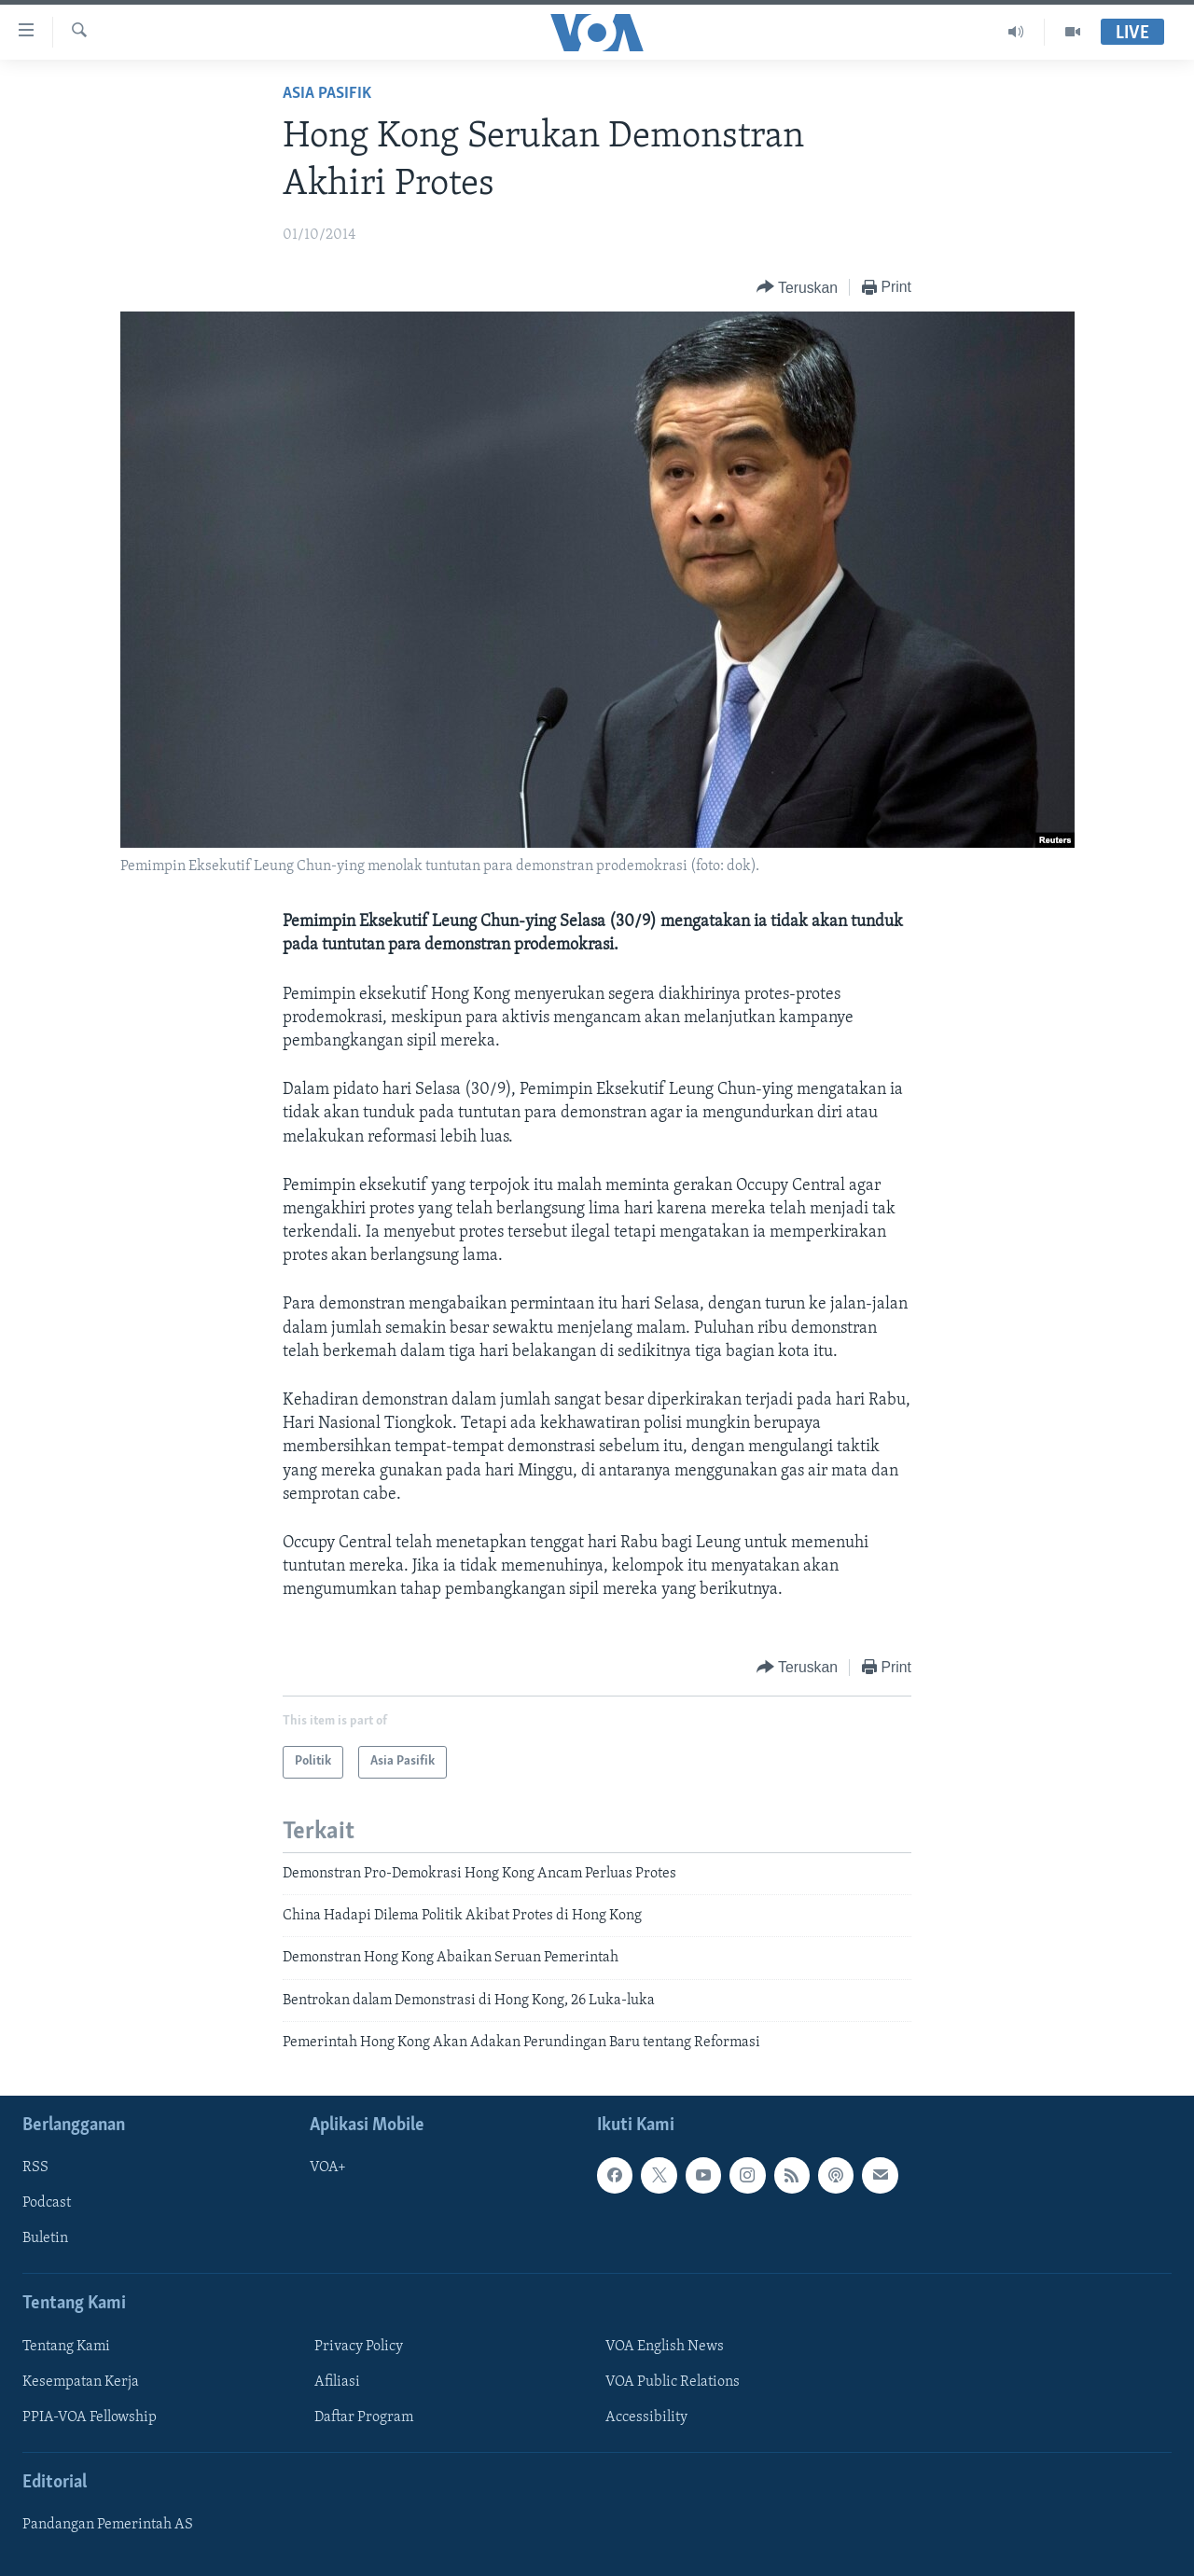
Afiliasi (337, 2381)
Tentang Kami (66, 2345)
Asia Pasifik (327, 94)
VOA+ (328, 2167)
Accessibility (646, 2416)
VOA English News (664, 2345)
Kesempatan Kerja (80, 2381)
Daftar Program (363, 2416)
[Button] (797, 287)
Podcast (46, 2202)
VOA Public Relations (672, 2381)
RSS (35, 2167)
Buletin (45, 2238)
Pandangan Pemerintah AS (107, 2524)
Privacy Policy (358, 2345)
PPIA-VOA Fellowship (89, 2416)
